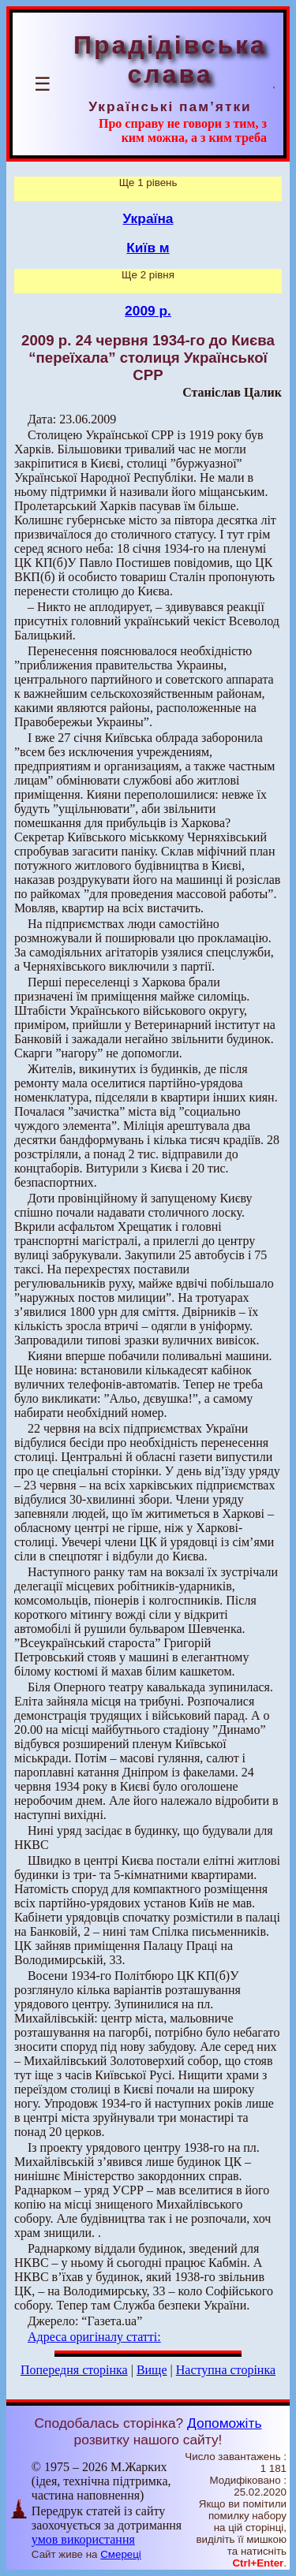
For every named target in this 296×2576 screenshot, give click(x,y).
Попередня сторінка (74, 2370)
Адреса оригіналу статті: (94, 2336)
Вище (152, 2370)
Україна (148, 218)
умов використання (83, 2539)
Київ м (147, 247)
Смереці (120, 2554)
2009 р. (148, 311)
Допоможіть (224, 2423)
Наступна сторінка (225, 2370)
